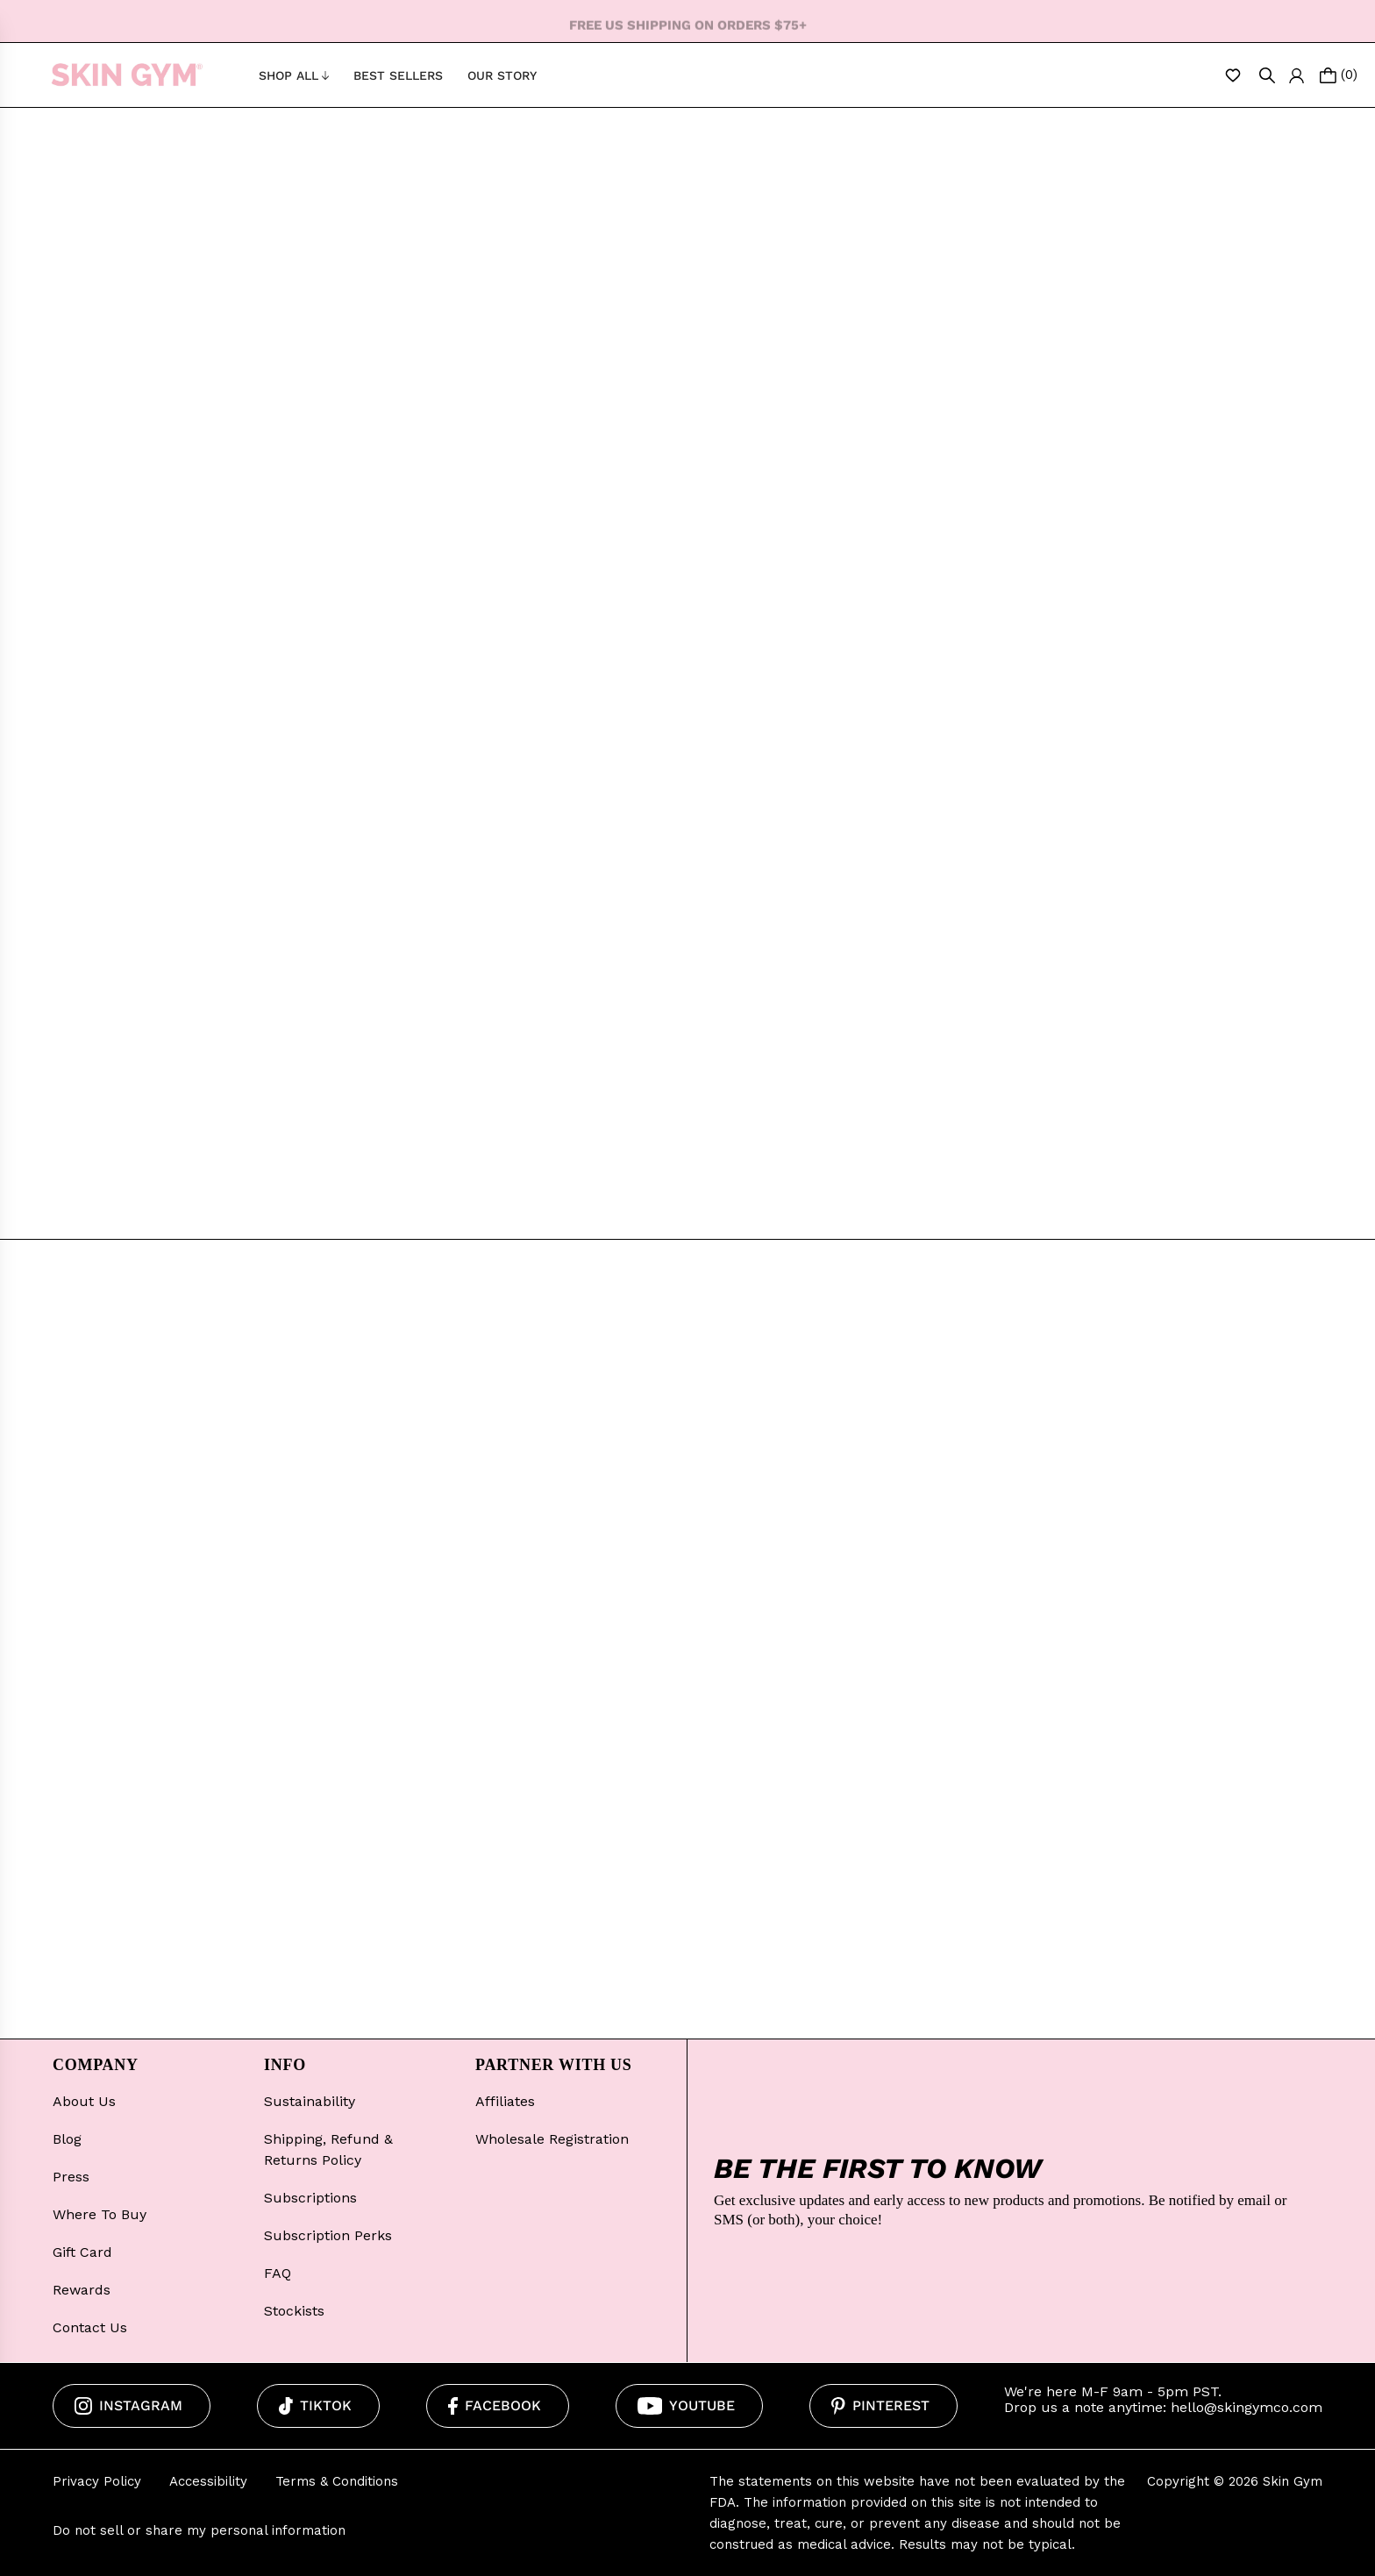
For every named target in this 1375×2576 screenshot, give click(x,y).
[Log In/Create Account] (1297, 75)
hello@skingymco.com (1246, 2407)
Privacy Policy (97, 2481)
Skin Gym (1292, 2481)
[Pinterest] (883, 2406)
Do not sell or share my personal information (199, 2530)
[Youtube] (690, 2406)
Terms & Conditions (336, 2481)
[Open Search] (1267, 75)
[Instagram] (131, 2406)
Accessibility (208, 2481)
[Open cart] (1339, 75)
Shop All (294, 75)
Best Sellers (398, 75)
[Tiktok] (318, 2406)
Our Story (502, 75)
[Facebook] (497, 2406)
